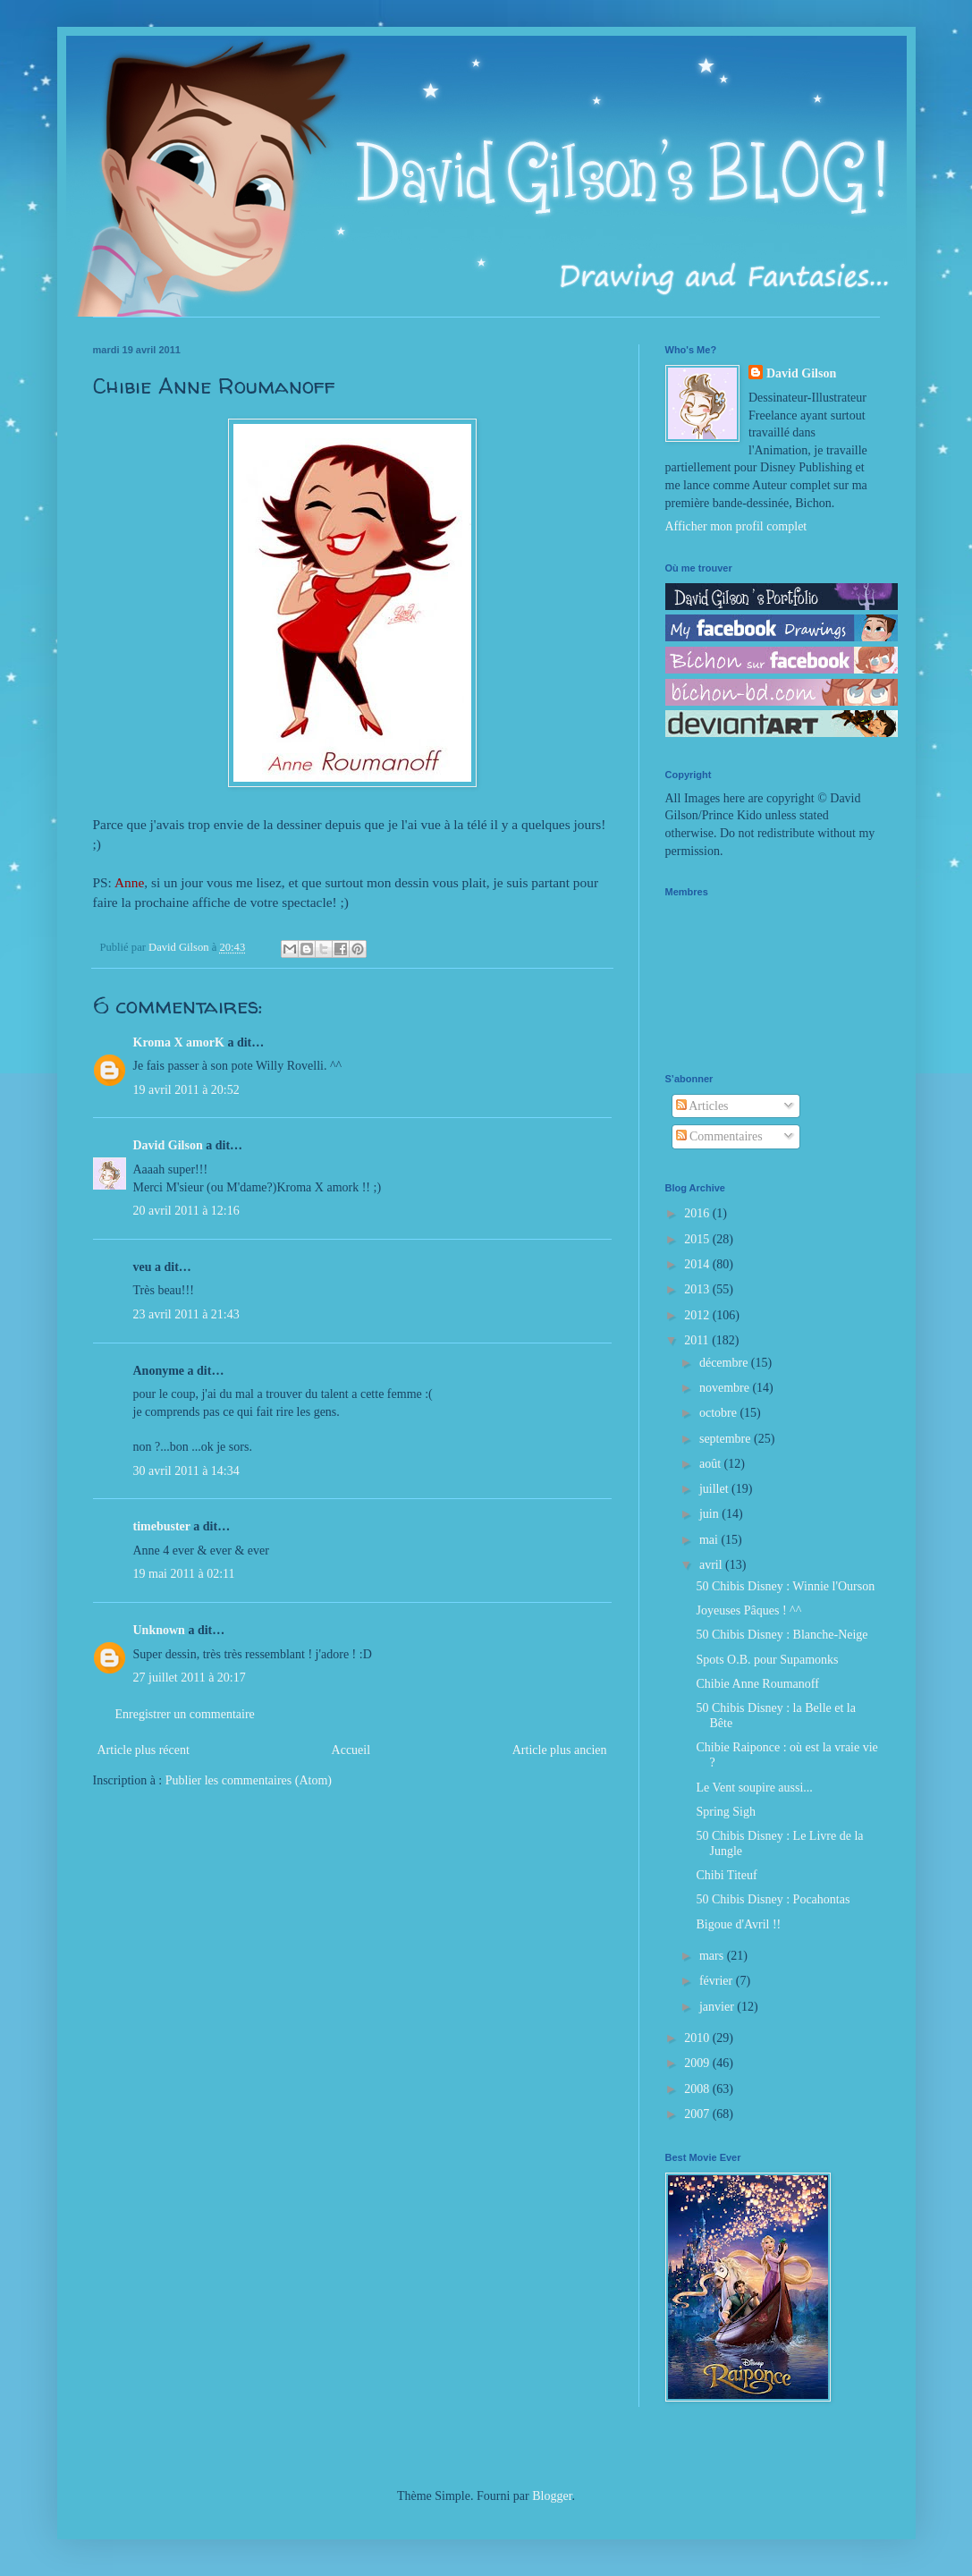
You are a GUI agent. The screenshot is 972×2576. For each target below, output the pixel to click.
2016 (698, 1213)
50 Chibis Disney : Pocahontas (772, 1899)
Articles (702, 1106)
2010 (698, 2038)
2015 (698, 1239)
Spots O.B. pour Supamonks (767, 1659)
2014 (698, 1264)
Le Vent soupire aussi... (754, 1787)
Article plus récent (143, 1750)
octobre (719, 1412)
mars (713, 1955)
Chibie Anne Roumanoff (757, 1683)
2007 (698, 2114)
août (711, 1463)
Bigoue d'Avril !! (738, 1924)
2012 (698, 1315)
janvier (718, 2006)
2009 (698, 2063)
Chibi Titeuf (726, 1875)
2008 (698, 2089)
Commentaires (719, 1136)
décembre (725, 1362)
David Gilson (168, 1145)
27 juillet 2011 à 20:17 (189, 1677)
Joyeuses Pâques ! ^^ (748, 1610)
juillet (715, 1489)
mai (710, 1539)
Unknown (159, 1630)
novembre (725, 1387)
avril (712, 1565)
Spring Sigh (726, 1811)
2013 (698, 1289)
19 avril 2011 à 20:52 (186, 1090)
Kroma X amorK (178, 1042)
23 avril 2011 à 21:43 (186, 1314)
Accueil (351, 1750)
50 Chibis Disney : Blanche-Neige (781, 1634)
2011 (698, 1340)
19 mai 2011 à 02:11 (184, 1573)
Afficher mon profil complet (736, 526)
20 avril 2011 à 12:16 (186, 1210)
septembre (726, 1438)
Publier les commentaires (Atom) (248, 1780)
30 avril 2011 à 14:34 (186, 1471)
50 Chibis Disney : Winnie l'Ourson (785, 1586)
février (717, 1980)
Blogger (551, 2496)
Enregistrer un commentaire (185, 1714)
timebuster (161, 1526)
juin (710, 1514)
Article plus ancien (559, 1750)
